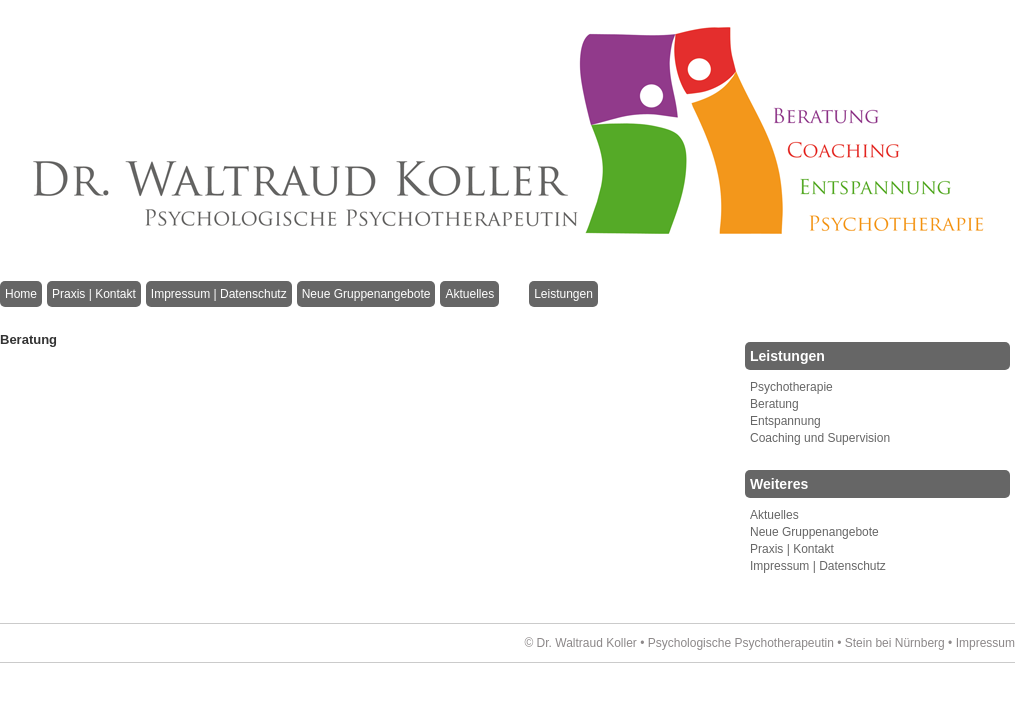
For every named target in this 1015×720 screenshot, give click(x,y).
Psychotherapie (791, 387)
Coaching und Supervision (820, 438)
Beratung (774, 404)
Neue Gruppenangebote (366, 294)
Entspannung (785, 421)
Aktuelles (469, 294)
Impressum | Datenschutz (219, 294)
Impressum (985, 643)
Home (21, 294)
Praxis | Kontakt (94, 294)
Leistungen (563, 294)
